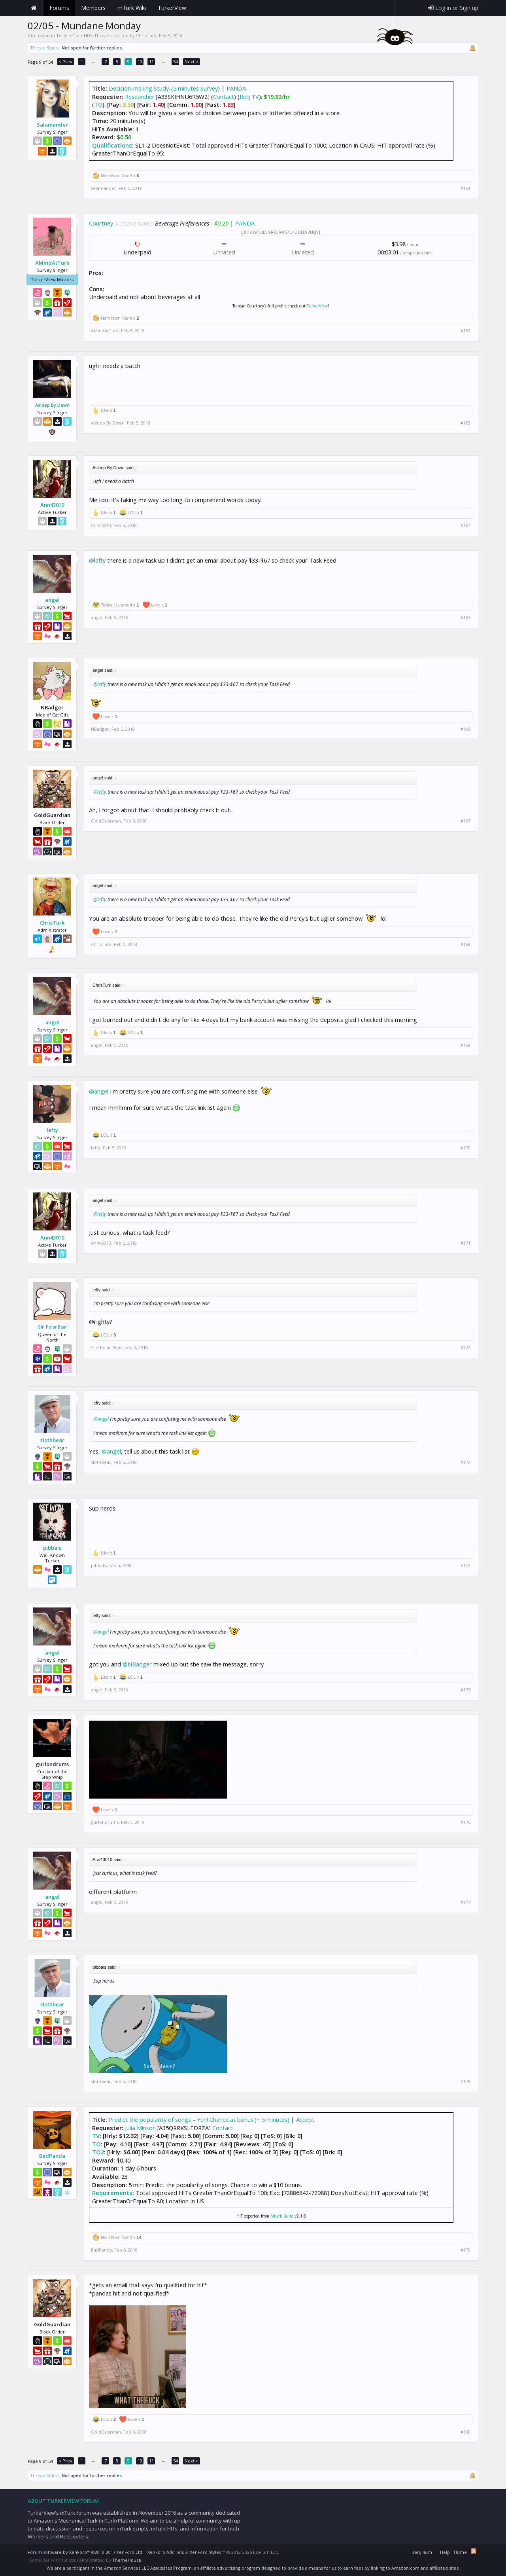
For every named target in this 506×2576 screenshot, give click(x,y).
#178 (465, 2081)
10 (140, 61)
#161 (465, 188)
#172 (465, 1347)
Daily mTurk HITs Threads (84, 35)
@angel (98, 1091)
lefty (52, 1130)
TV (96, 2136)
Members (93, 7)
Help (445, 2552)
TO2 (98, 2152)
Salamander (52, 124)
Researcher (140, 96)
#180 (465, 2432)
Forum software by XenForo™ (85, 2552)
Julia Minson (140, 2128)
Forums (59, 7)
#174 (465, 1565)
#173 (465, 1462)
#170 (465, 1148)
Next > (191, 61)
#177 (465, 1902)
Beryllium (422, 2552)
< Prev (65, 61)
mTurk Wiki (131, 7)
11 (151, 61)
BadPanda (52, 2156)
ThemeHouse (126, 2560)
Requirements (112, 2193)
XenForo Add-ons (165, 2552)
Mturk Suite (281, 2216)
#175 (465, 1690)
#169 (465, 1045)
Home (33, 8)
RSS (473, 2551)
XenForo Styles (205, 2552)
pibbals (52, 1548)
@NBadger (137, 1664)
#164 (465, 525)
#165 (465, 617)
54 (175, 61)
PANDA (236, 88)
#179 (465, 2250)
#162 (465, 331)
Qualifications (112, 145)
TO (98, 104)
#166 (465, 729)
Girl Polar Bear (52, 1327)
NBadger (100, 729)
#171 (465, 1243)
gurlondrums (105, 1822)
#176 (465, 1822)
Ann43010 (52, 505)
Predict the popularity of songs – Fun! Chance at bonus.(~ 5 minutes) (199, 2119)
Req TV (249, 96)
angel (52, 600)
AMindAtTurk (52, 263)
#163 (465, 423)
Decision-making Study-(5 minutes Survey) (164, 88)
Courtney (101, 223)
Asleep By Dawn (52, 405)
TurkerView (317, 306)
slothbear (52, 1440)
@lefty (97, 560)
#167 (465, 821)
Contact (223, 96)
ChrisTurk (146, 35)
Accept (305, 2119)
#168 (465, 944)
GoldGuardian (106, 821)
